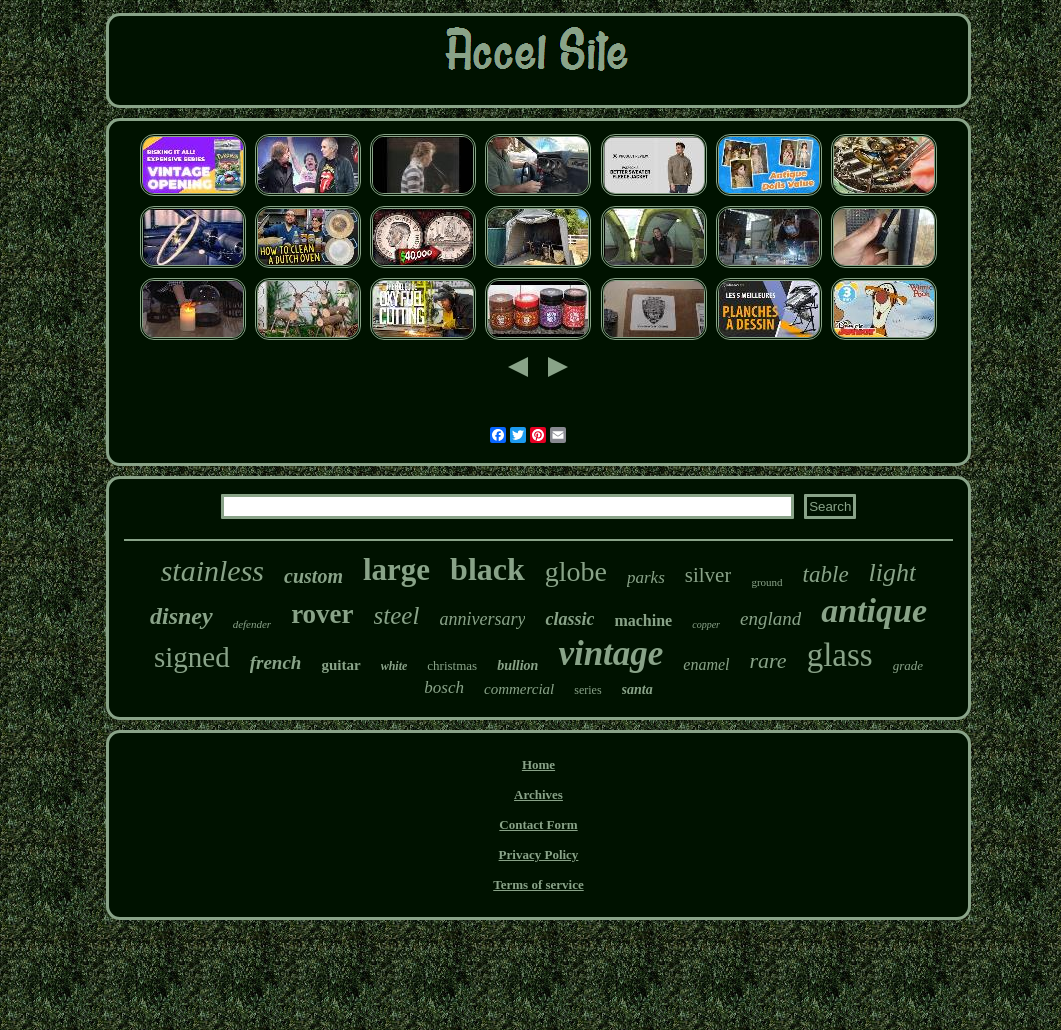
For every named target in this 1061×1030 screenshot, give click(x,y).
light (893, 572)
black (487, 569)
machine (643, 620)
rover (322, 614)
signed (192, 657)
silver (708, 575)
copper (706, 624)
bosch (444, 687)
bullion (517, 665)
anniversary (482, 619)
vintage (610, 653)
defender (252, 624)
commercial (519, 689)
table (826, 574)
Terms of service (538, 884)
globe (576, 571)
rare (768, 660)
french (276, 662)
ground (766, 582)
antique (874, 610)
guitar (340, 665)
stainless (212, 570)
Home (538, 764)
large (396, 569)
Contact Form (538, 824)
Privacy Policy (539, 854)
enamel (706, 664)
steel (397, 615)
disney (181, 616)
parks (646, 577)
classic (569, 619)
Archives (538, 794)
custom (313, 576)
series (587, 690)
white (394, 666)
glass (840, 655)
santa (637, 689)
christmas (452, 665)
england (770, 618)
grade (908, 665)
